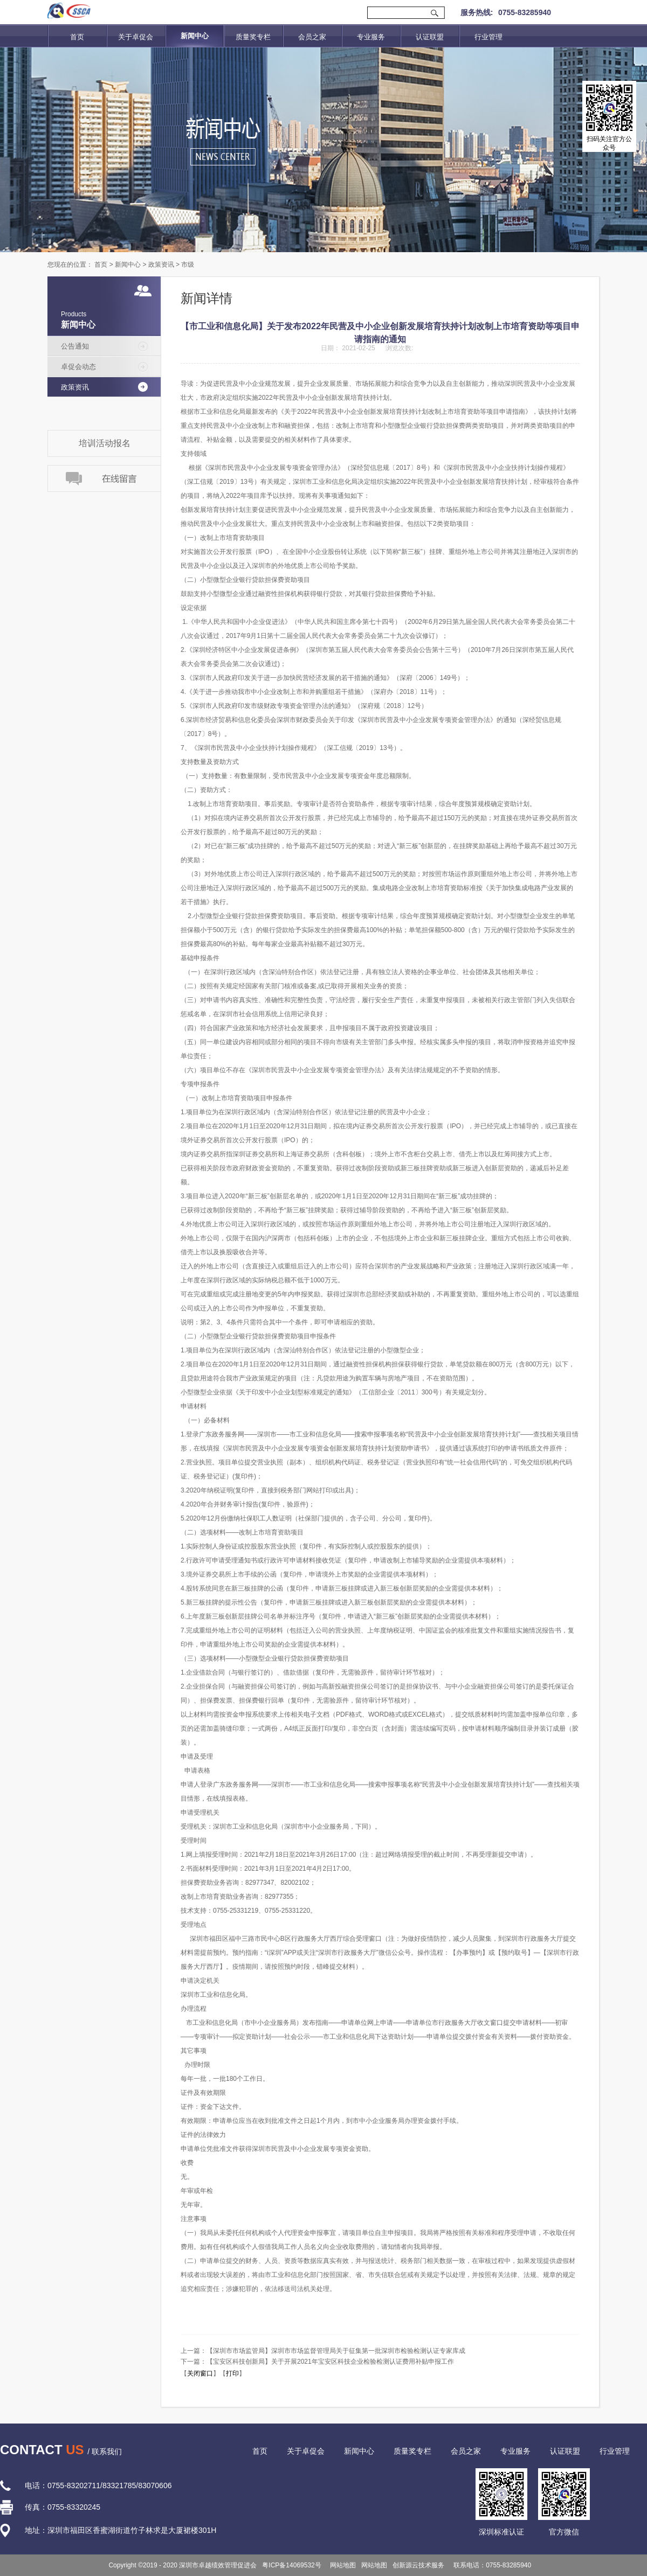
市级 (187, 264)
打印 (232, 2373)
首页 (77, 37)
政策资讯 (161, 264)
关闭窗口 (200, 2373)
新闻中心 (128, 264)
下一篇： (317, 2361)
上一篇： (323, 2351)
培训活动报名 (104, 443)
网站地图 (341, 2565)
